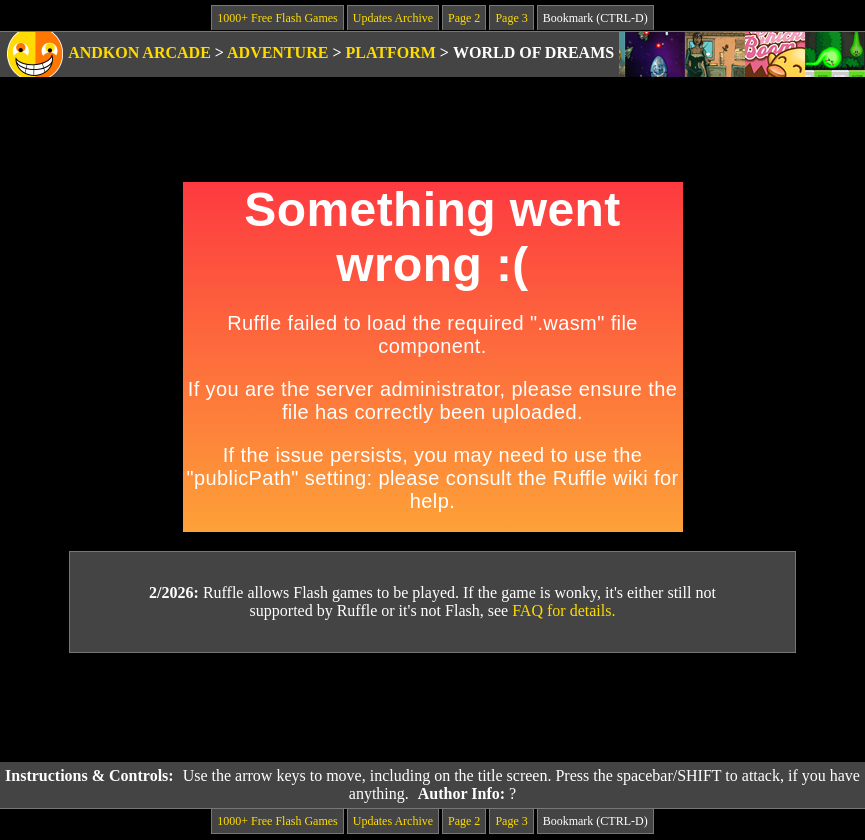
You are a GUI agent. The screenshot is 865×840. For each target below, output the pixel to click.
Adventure (277, 52)
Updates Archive (393, 18)
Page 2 (464, 18)
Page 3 (511, 18)
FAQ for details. (563, 610)
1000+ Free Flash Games (277, 18)
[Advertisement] (433, 708)
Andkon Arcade (139, 52)
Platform (391, 52)
